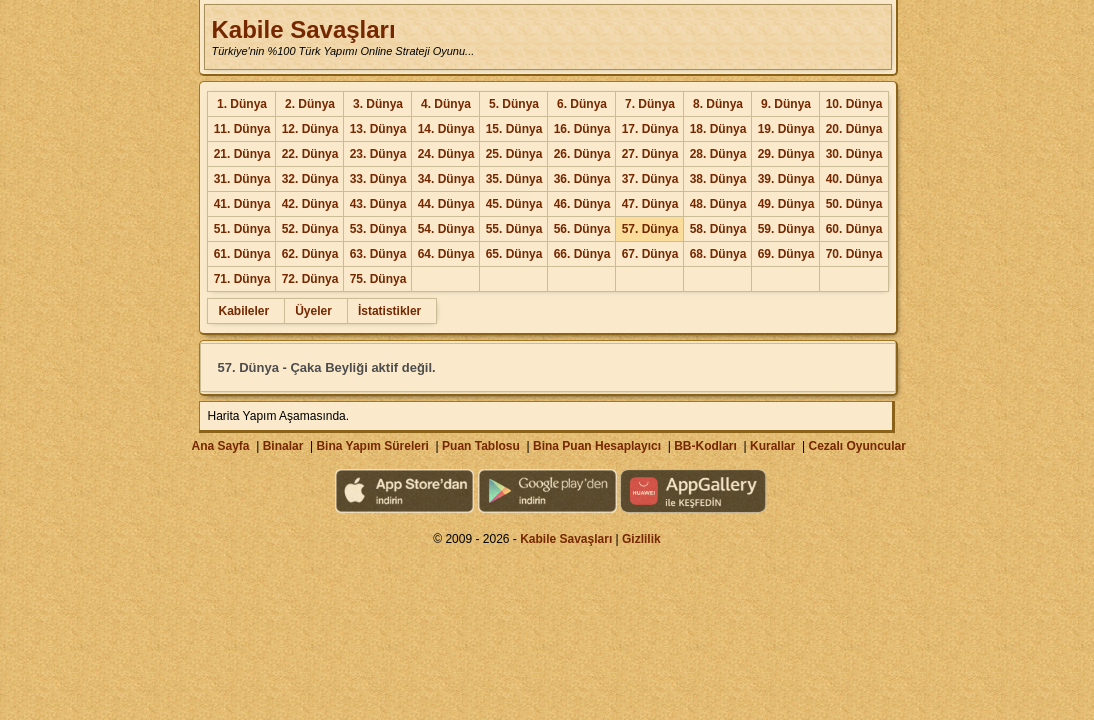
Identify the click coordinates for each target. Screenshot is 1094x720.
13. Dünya (378, 129)
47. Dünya (650, 204)
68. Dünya (718, 254)
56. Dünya (582, 229)
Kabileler (243, 311)
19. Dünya (786, 129)
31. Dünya (242, 179)
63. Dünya (378, 254)
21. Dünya (242, 154)
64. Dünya (446, 254)
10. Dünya (854, 104)
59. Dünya (786, 229)
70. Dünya (854, 254)
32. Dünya (310, 179)
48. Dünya (718, 204)
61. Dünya (242, 254)
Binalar (283, 446)
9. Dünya (786, 104)
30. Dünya (854, 154)
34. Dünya (446, 179)
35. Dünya (514, 179)
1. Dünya (242, 104)
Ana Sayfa (220, 446)
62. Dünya (310, 254)
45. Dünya (514, 204)
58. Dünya (718, 229)
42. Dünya (310, 204)
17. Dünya (650, 129)
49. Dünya (786, 204)
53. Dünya (378, 229)
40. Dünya (854, 179)
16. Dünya (582, 129)
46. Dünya (582, 204)
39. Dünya (786, 179)
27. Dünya (650, 154)
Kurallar (772, 446)
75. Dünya (378, 279)
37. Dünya (650, 179)
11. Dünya (242, 129)
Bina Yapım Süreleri (372, 446)
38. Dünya (718, 179)
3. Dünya (378, 104)
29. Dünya (786, 154)
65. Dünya (514, 254)
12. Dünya (310, 129)
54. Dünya (446, 229)
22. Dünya (310, 154)
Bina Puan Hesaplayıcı (597, 446)
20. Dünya (854, 129)
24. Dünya (446, 154)
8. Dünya (718, 104)
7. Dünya (650, 104)
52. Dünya (310, 229)
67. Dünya (650, 254)
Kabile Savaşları (303, 29)
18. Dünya (718, 129)
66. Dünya (582, 254)
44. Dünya (446, 204)
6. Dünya (582, 104)
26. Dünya (582, 154)
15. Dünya (514, 129)
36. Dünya (582, 179)
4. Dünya (446, 104)
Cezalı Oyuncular (856, 446)
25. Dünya (514, 154)
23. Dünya (378, 154)
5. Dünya (514, 104)
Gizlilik (641, 539)
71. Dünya (242, 279)
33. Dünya (378, 179)
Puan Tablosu (481, 446)
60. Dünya (854, 229)
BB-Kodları (705, 446)
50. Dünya (854, 204)
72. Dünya (310, 279)
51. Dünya (242, 229)
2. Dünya (310, 104)
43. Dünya (378, 204)
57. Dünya (650, 229)
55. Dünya (514, 229)
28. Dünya (718, 154)
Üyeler (313, 311)
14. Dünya (446, 129)
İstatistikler (389, 311)
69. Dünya (786, 254)
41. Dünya (242, 204)
